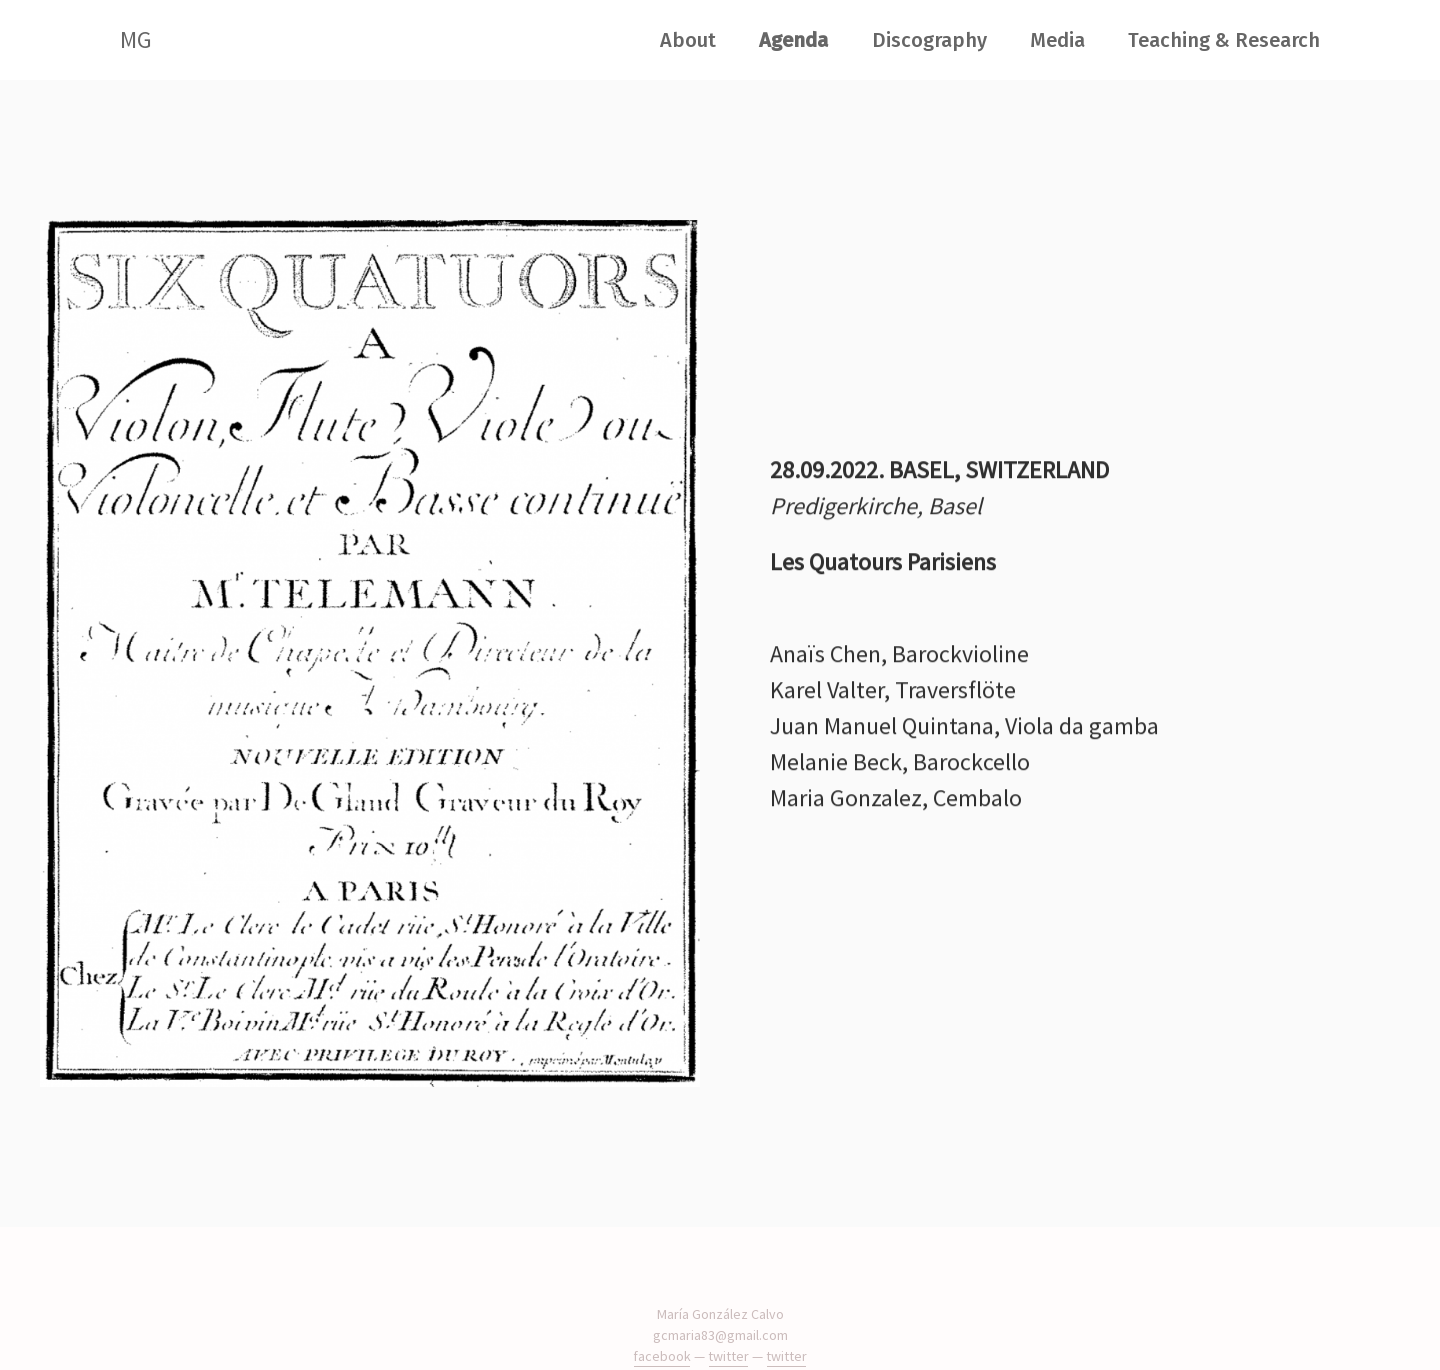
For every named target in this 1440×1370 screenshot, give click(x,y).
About (688, 40)
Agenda (793, 40)
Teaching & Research (1224, 40)
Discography (929, 40)
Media (1057, 40)
